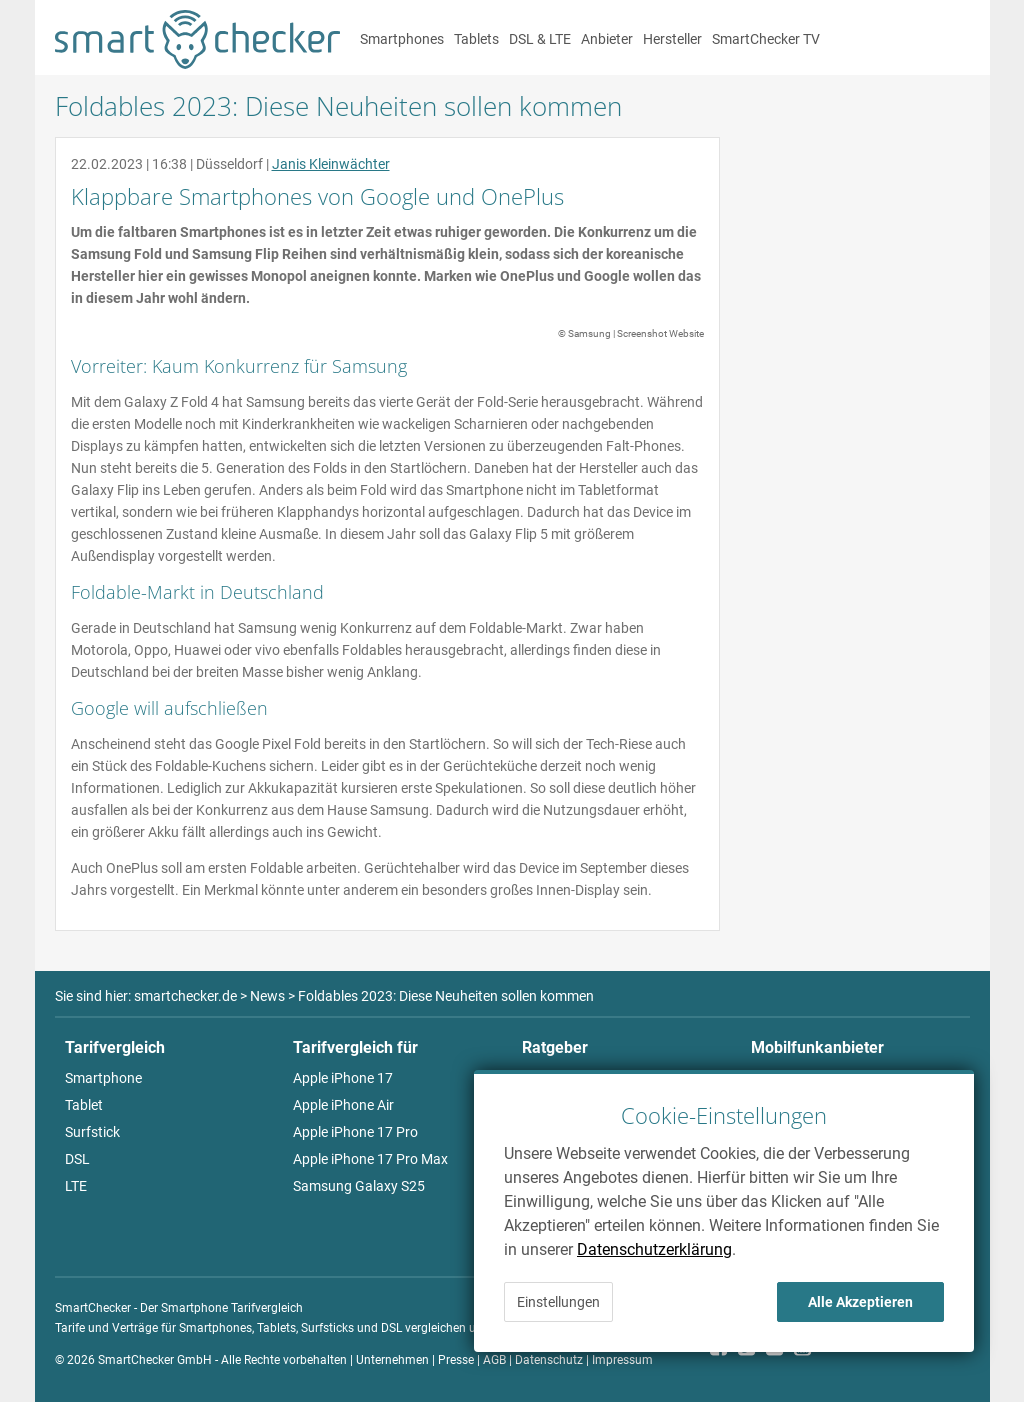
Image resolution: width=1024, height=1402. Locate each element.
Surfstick (92, 1132)
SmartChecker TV (766, 39)
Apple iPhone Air (343, 1105)
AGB (494, 1360)
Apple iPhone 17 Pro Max (370, 1159)
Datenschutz (549, 1360)
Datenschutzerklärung (654, 1249)
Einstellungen (558, 1302)
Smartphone (103, 1078)
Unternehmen (392, 1360)
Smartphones (402, 39)
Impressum (622, 1360)
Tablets (476, 39)
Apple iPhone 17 (343, 1078)
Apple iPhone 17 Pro (355, 1132)
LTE (76, 1186)
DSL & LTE (540, 39)
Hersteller (672, 39)
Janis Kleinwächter (331, 164)
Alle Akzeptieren (860, 1302)
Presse (456, 1360)
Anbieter (607, 39)
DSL (77, 1159)
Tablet (84, 1105)
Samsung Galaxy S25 (359, 1186)
